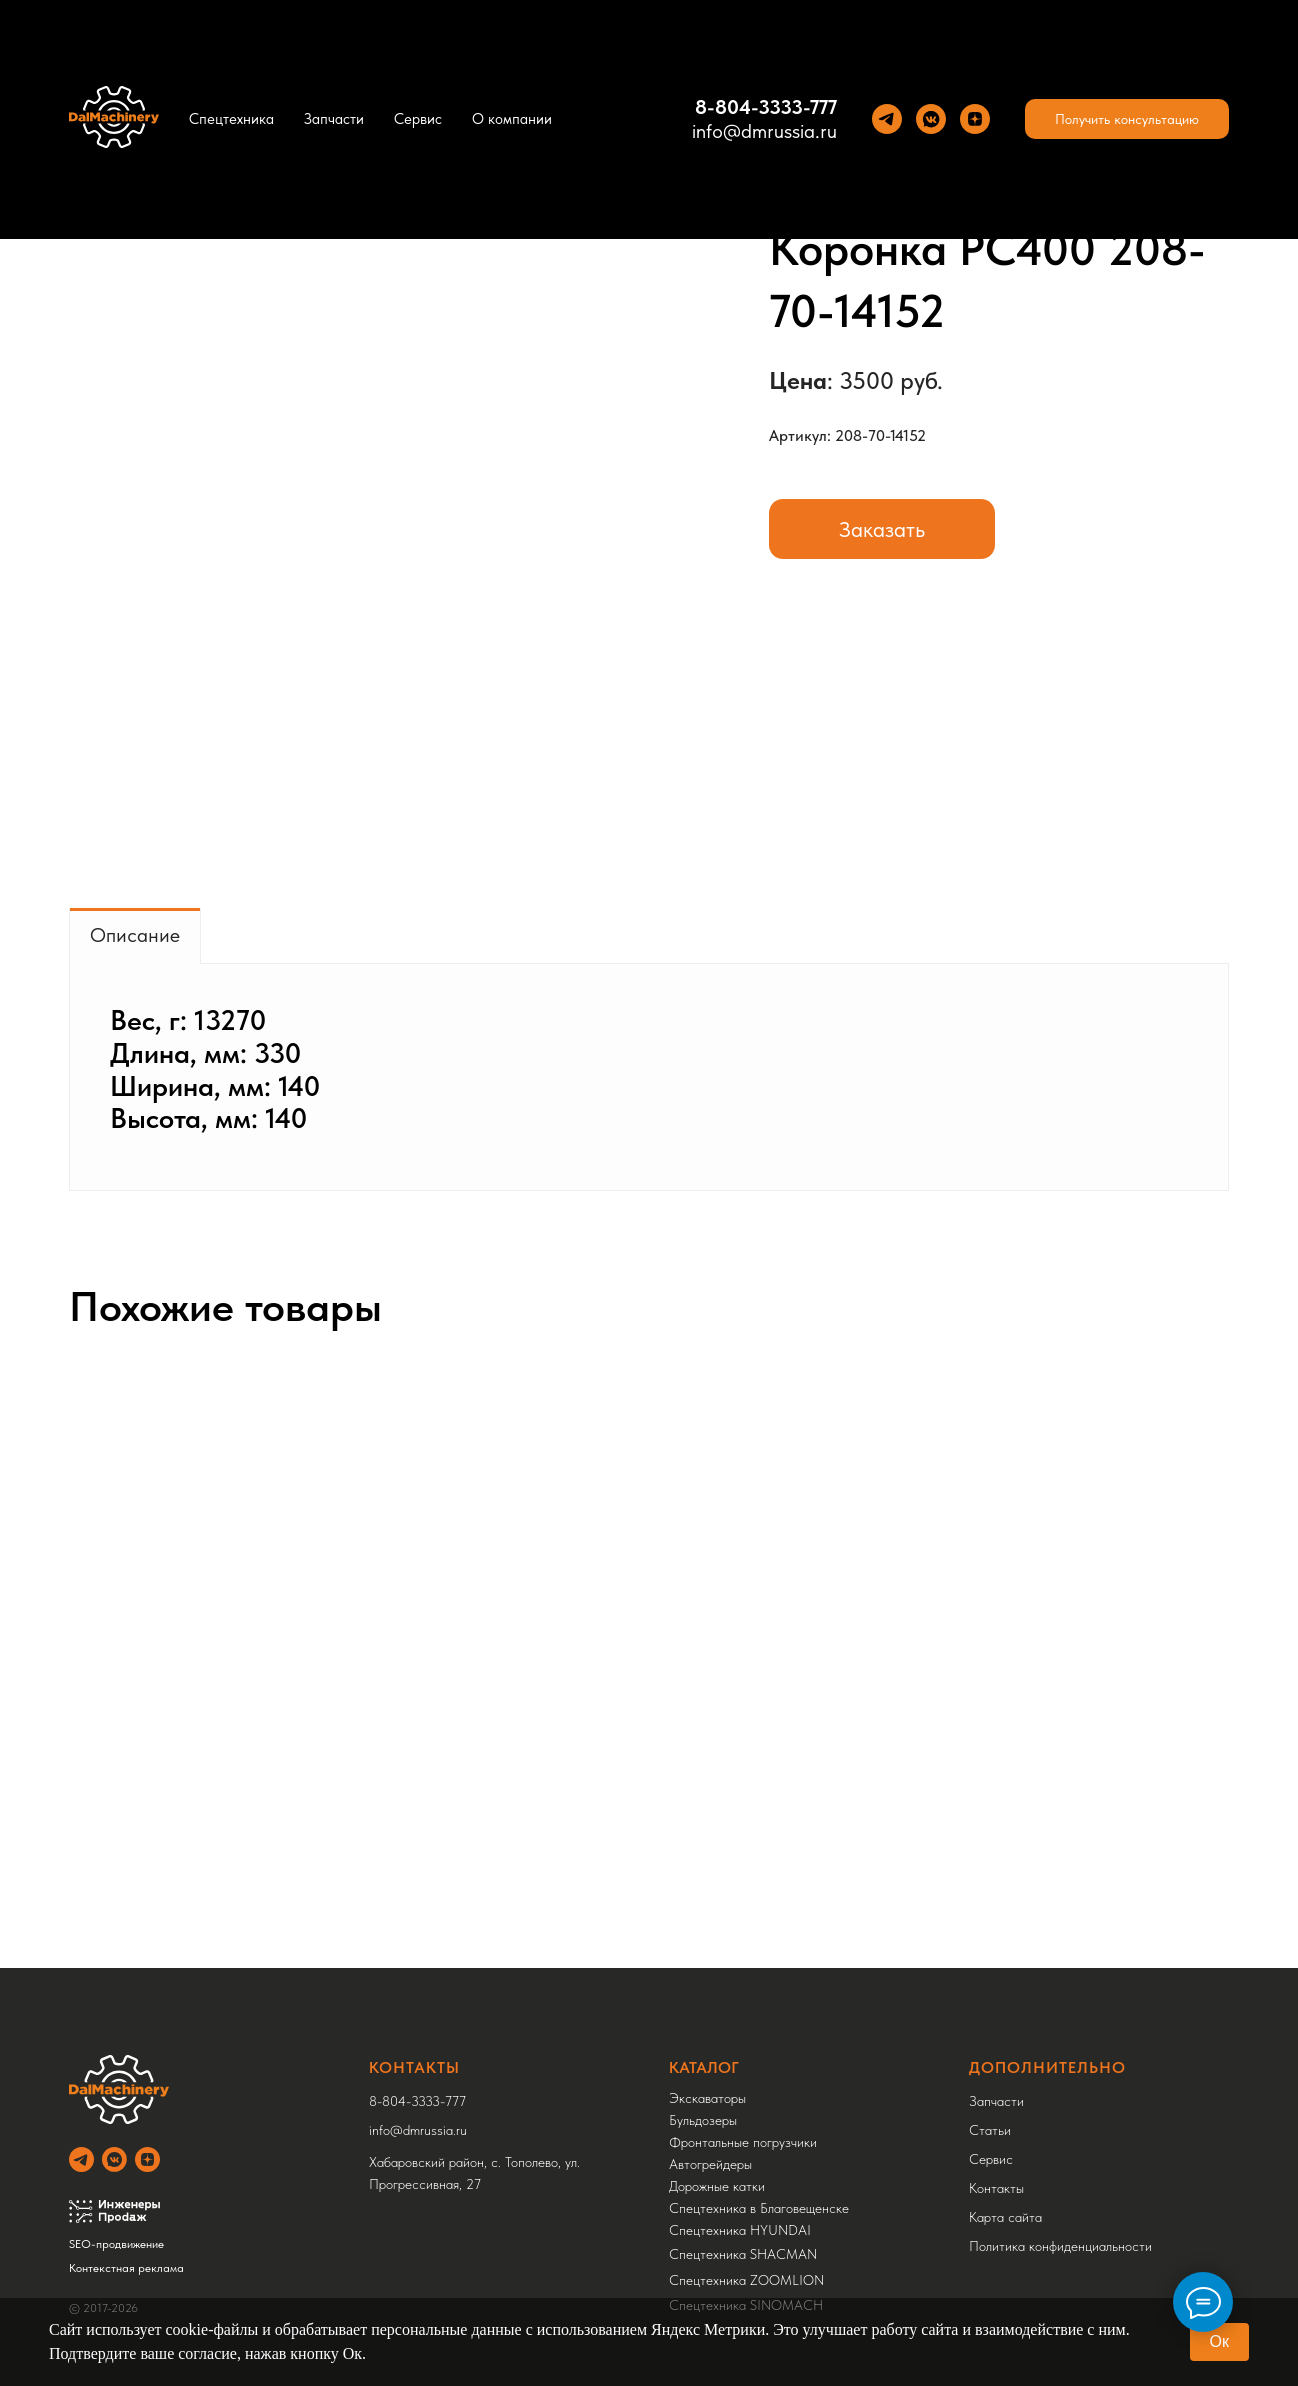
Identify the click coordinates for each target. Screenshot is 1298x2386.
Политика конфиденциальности (1060, 2246)
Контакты (996, 2188)
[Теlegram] (887, 119)
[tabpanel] (649, 1077)
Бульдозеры (703, 2120)
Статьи (990, 2130)
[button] (1127, 119)
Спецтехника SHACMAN (743, 2254)
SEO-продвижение (116, 2244)
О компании (512, 119)
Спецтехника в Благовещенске (759, 2208)
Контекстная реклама (126, 2268)
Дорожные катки (717, 2186)
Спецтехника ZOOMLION (746, 2280)
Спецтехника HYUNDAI (740, 2230)
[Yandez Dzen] (975, 119)
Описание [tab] (135, 935)
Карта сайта (1005, 2217)
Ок (1219, 2341)
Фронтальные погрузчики (743, 2142)
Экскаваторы (707, 2098)
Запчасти (334, 119)
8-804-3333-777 (766, 107)
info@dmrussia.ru (764, 131)
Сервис (418, 119)
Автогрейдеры (710, 2164)
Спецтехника (231, 119)
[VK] (931, 119)
